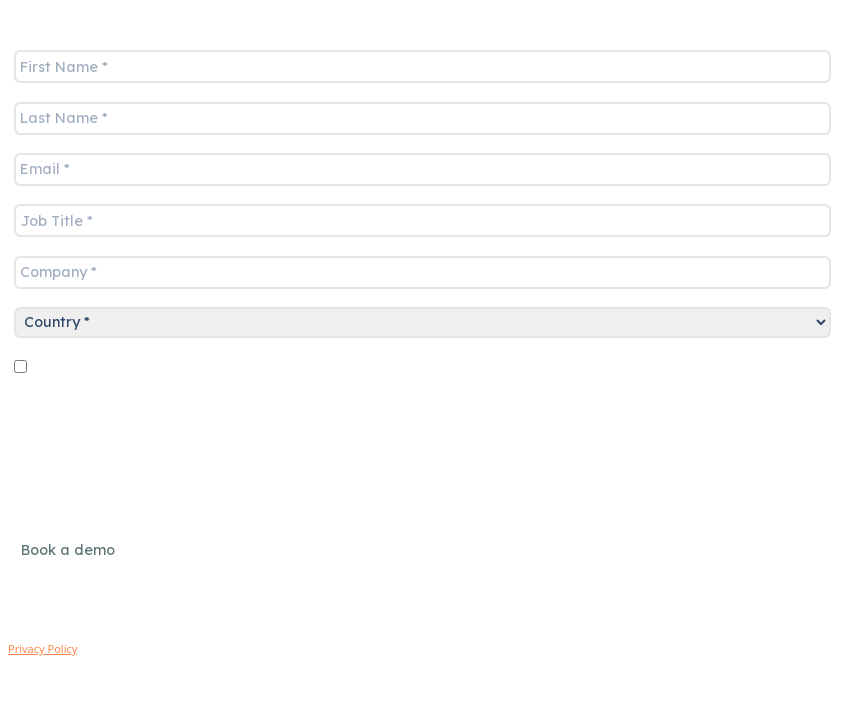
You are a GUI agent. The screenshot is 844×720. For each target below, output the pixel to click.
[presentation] (159, 421)
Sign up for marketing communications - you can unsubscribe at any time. (378, 370)
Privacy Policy (42, 648)
